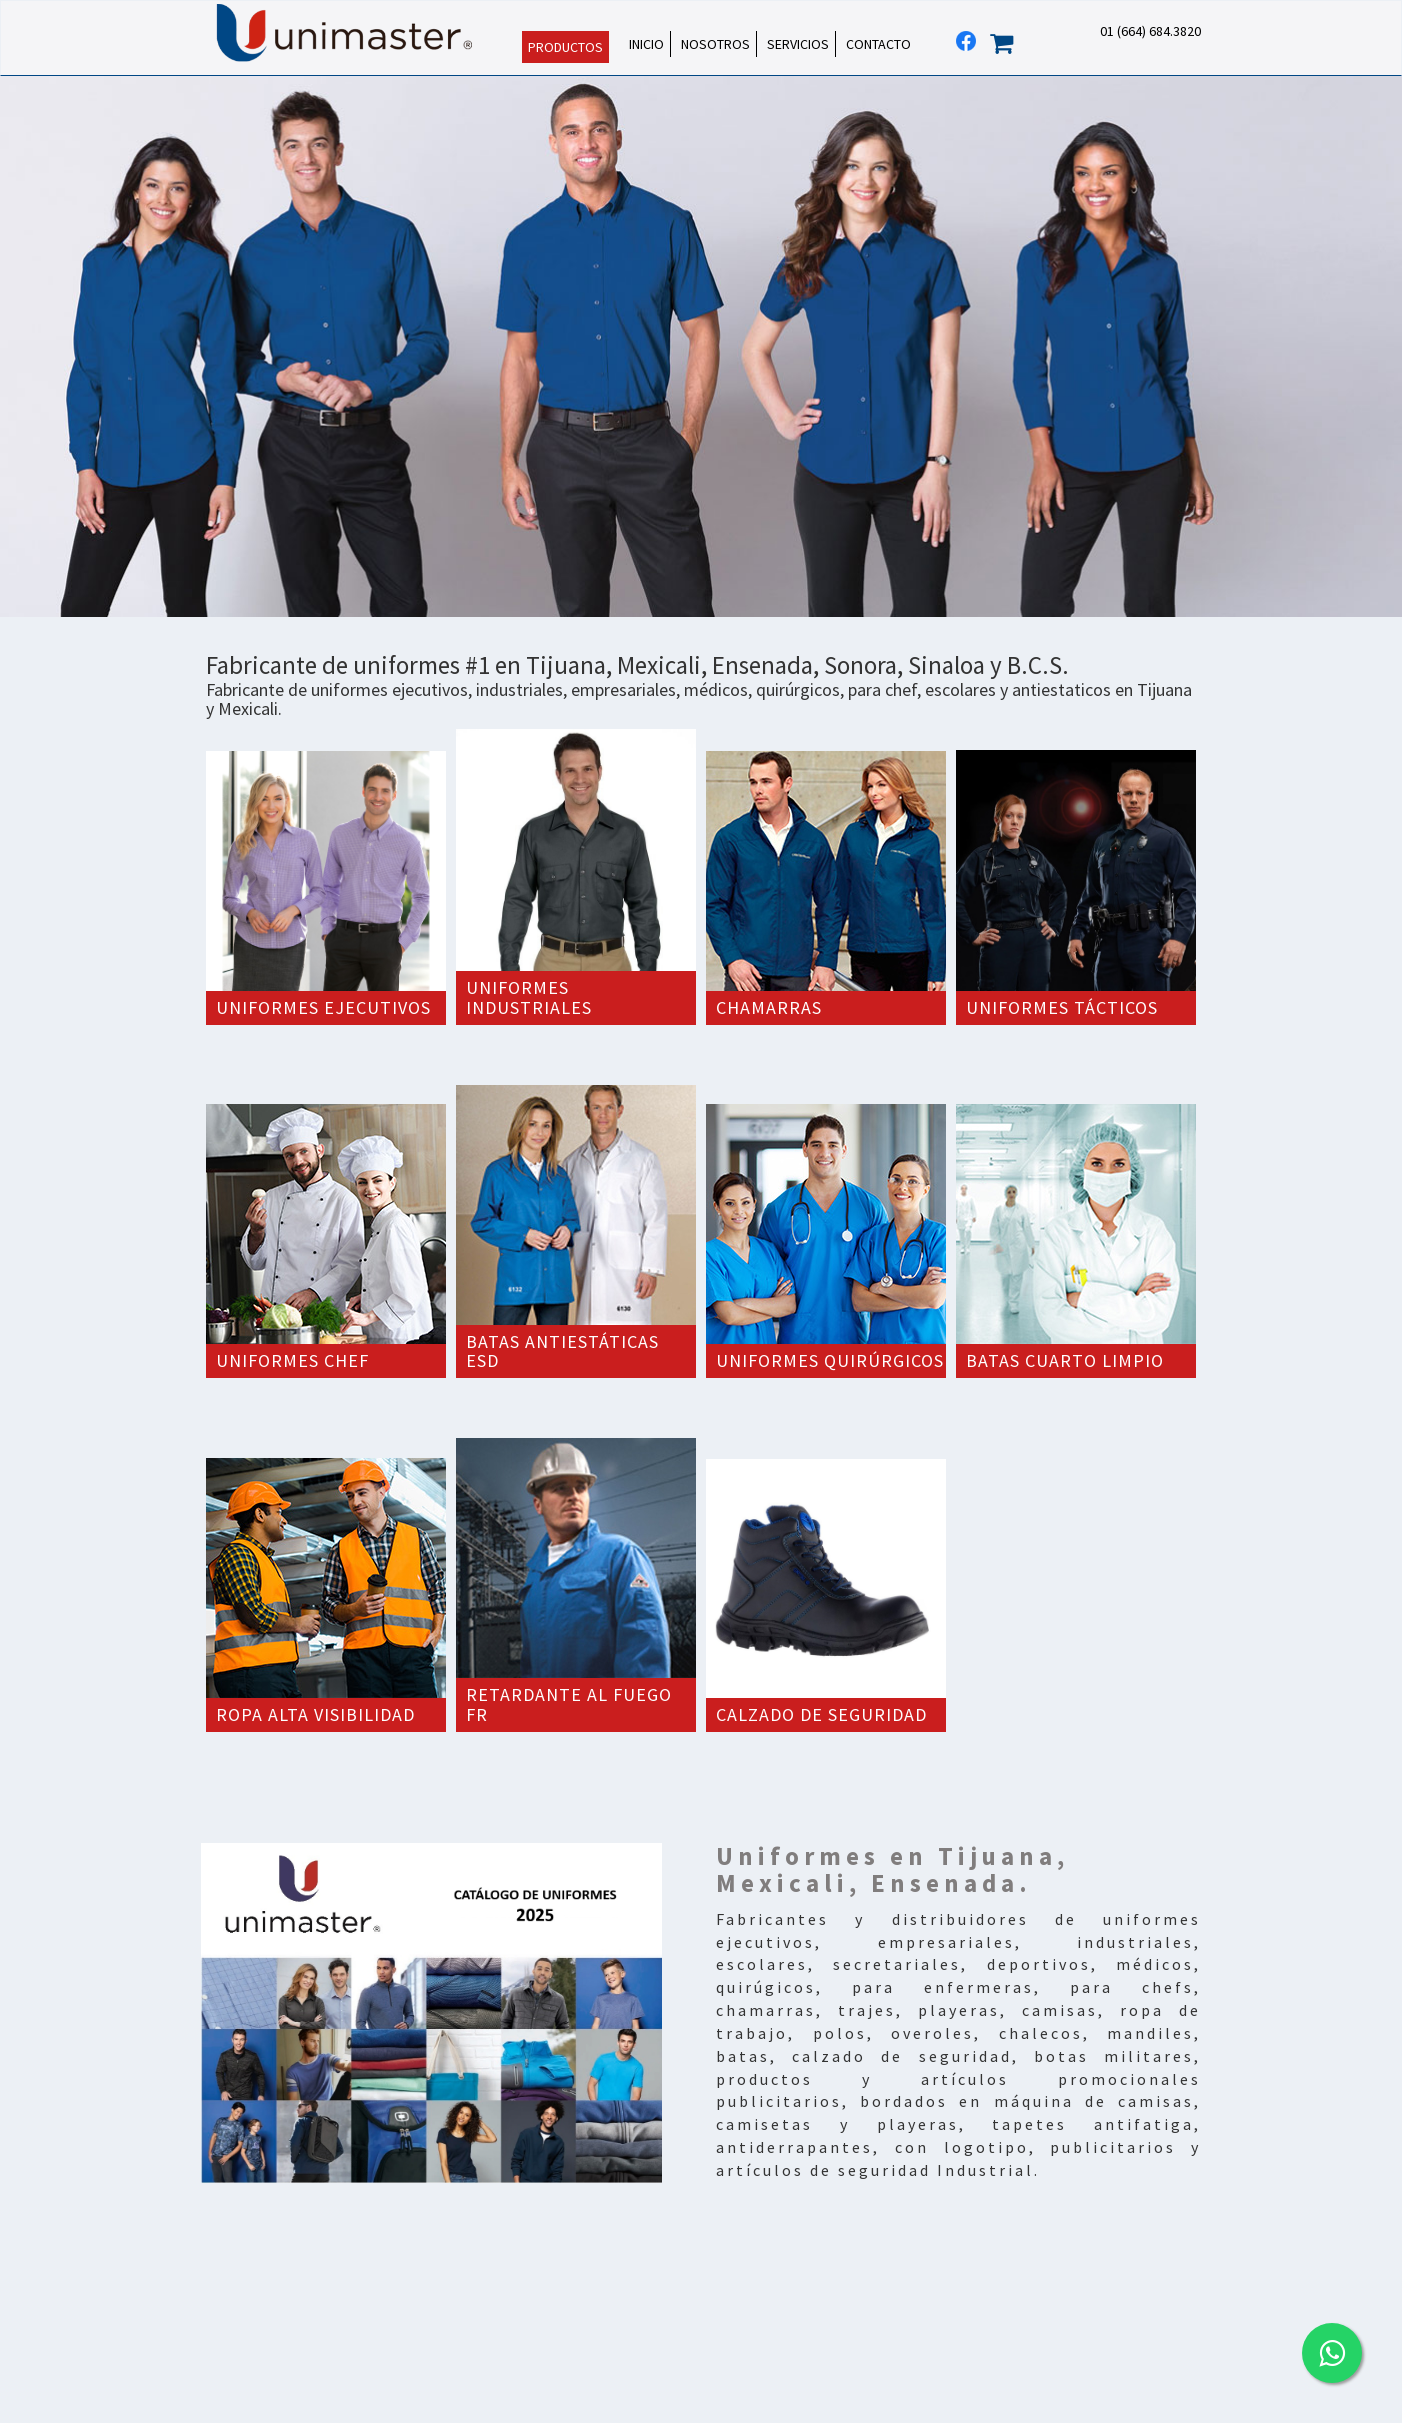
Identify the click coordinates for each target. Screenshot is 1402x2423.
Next (1376, 347)
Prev (26, 347)
